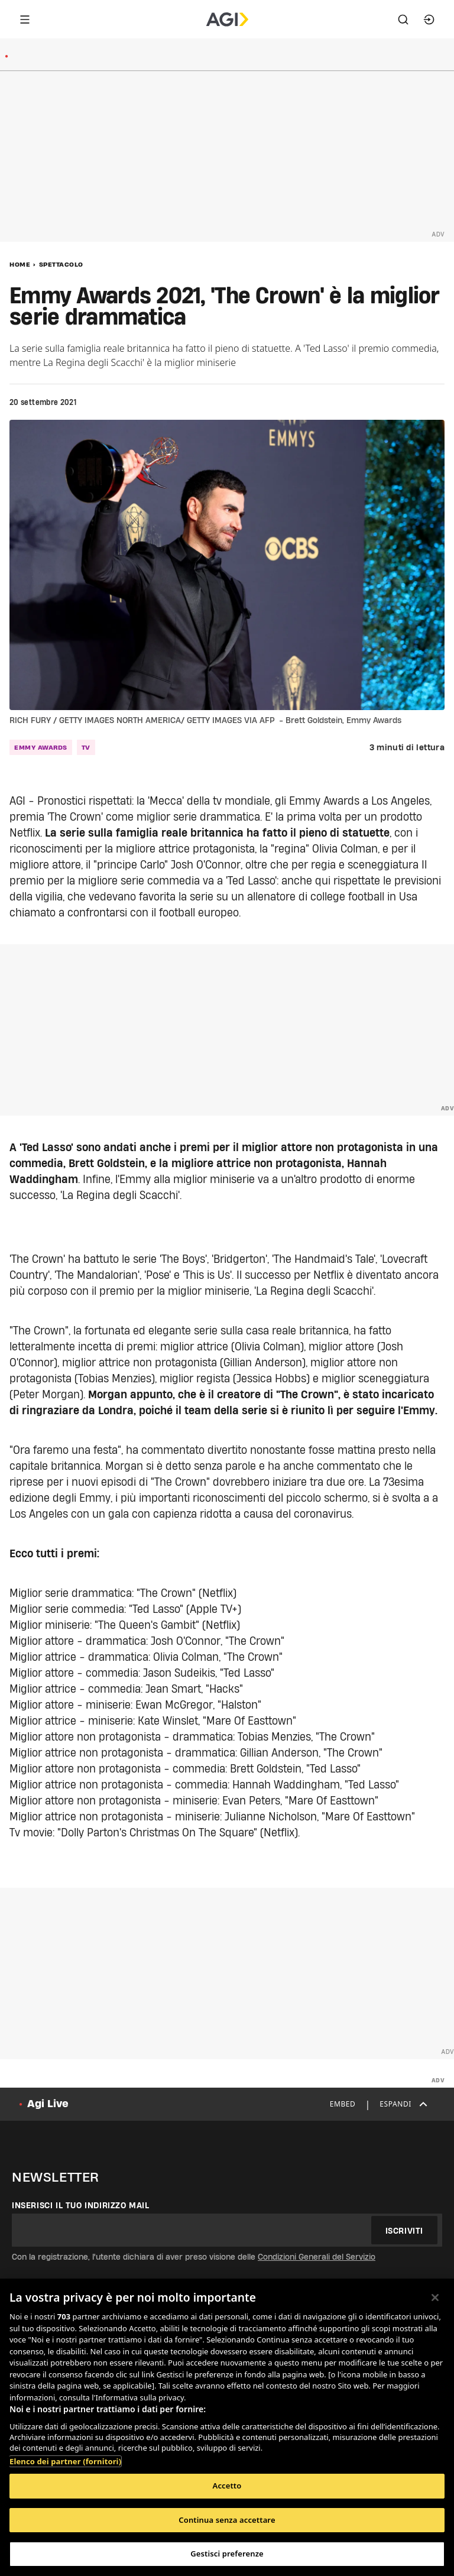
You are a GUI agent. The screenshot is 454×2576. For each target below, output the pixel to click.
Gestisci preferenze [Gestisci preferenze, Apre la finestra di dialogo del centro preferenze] (227, 2553)
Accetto (227, 2485)
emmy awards (40, 747)
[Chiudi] (435, 2298)
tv (86, 747)
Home (19, 264)
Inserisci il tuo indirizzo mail (81, 2205)
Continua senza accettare (227, 2520)
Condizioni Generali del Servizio (316, 2256)
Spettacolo (61, 264)
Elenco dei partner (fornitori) (65, 2461)
